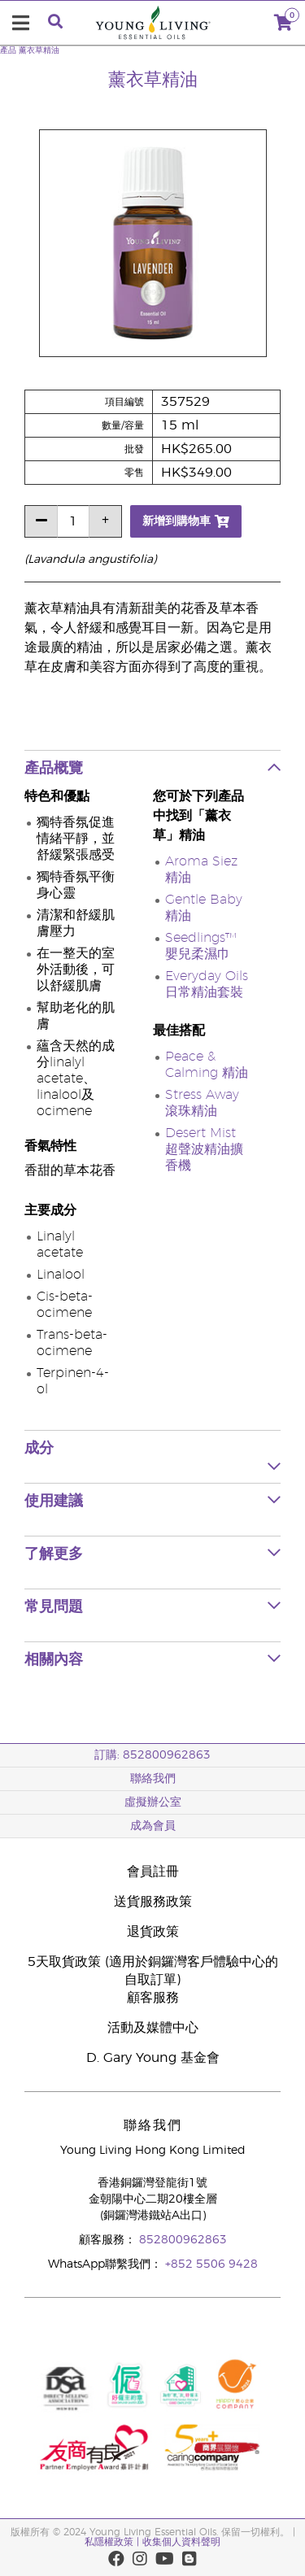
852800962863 (183, 2240)
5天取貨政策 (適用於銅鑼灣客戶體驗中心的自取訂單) (153, 1970)
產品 (8, 50)
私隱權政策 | (112, 2542)
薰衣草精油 (39, 50)
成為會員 (153, 1826)
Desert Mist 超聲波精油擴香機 (204, 1149)
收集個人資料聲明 (181, 2542)
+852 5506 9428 (211, 2264)
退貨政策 (153, 1931)
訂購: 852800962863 (152, 1755)
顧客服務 (153, 1997)
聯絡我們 (153, 1779)
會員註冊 (153, 1871)
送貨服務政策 (153, 1901)
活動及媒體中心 (152, 2027)
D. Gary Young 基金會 (153, 2057)
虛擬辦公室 (152, 1802)
